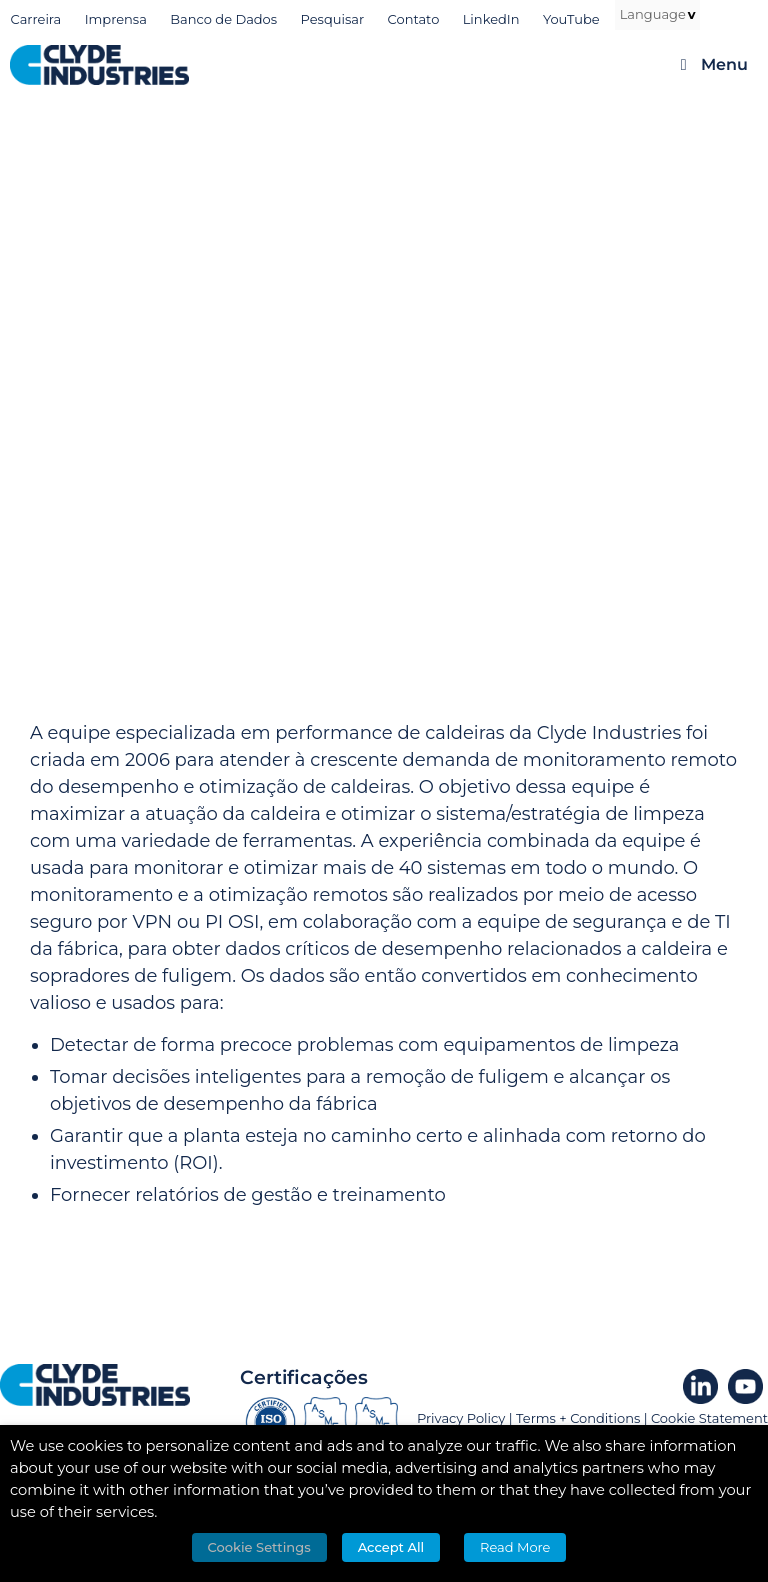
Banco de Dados (223, 19)
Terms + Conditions (578, 1418)
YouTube (571, 19)
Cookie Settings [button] (259, 1547)
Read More (515, 1547)
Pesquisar (333, 19)
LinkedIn (491, 19)
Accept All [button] (391, 1547)
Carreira (36, 19)
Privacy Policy (461, 1418)
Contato (414, 19)
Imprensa (116, 19)
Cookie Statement (709, 1418)
